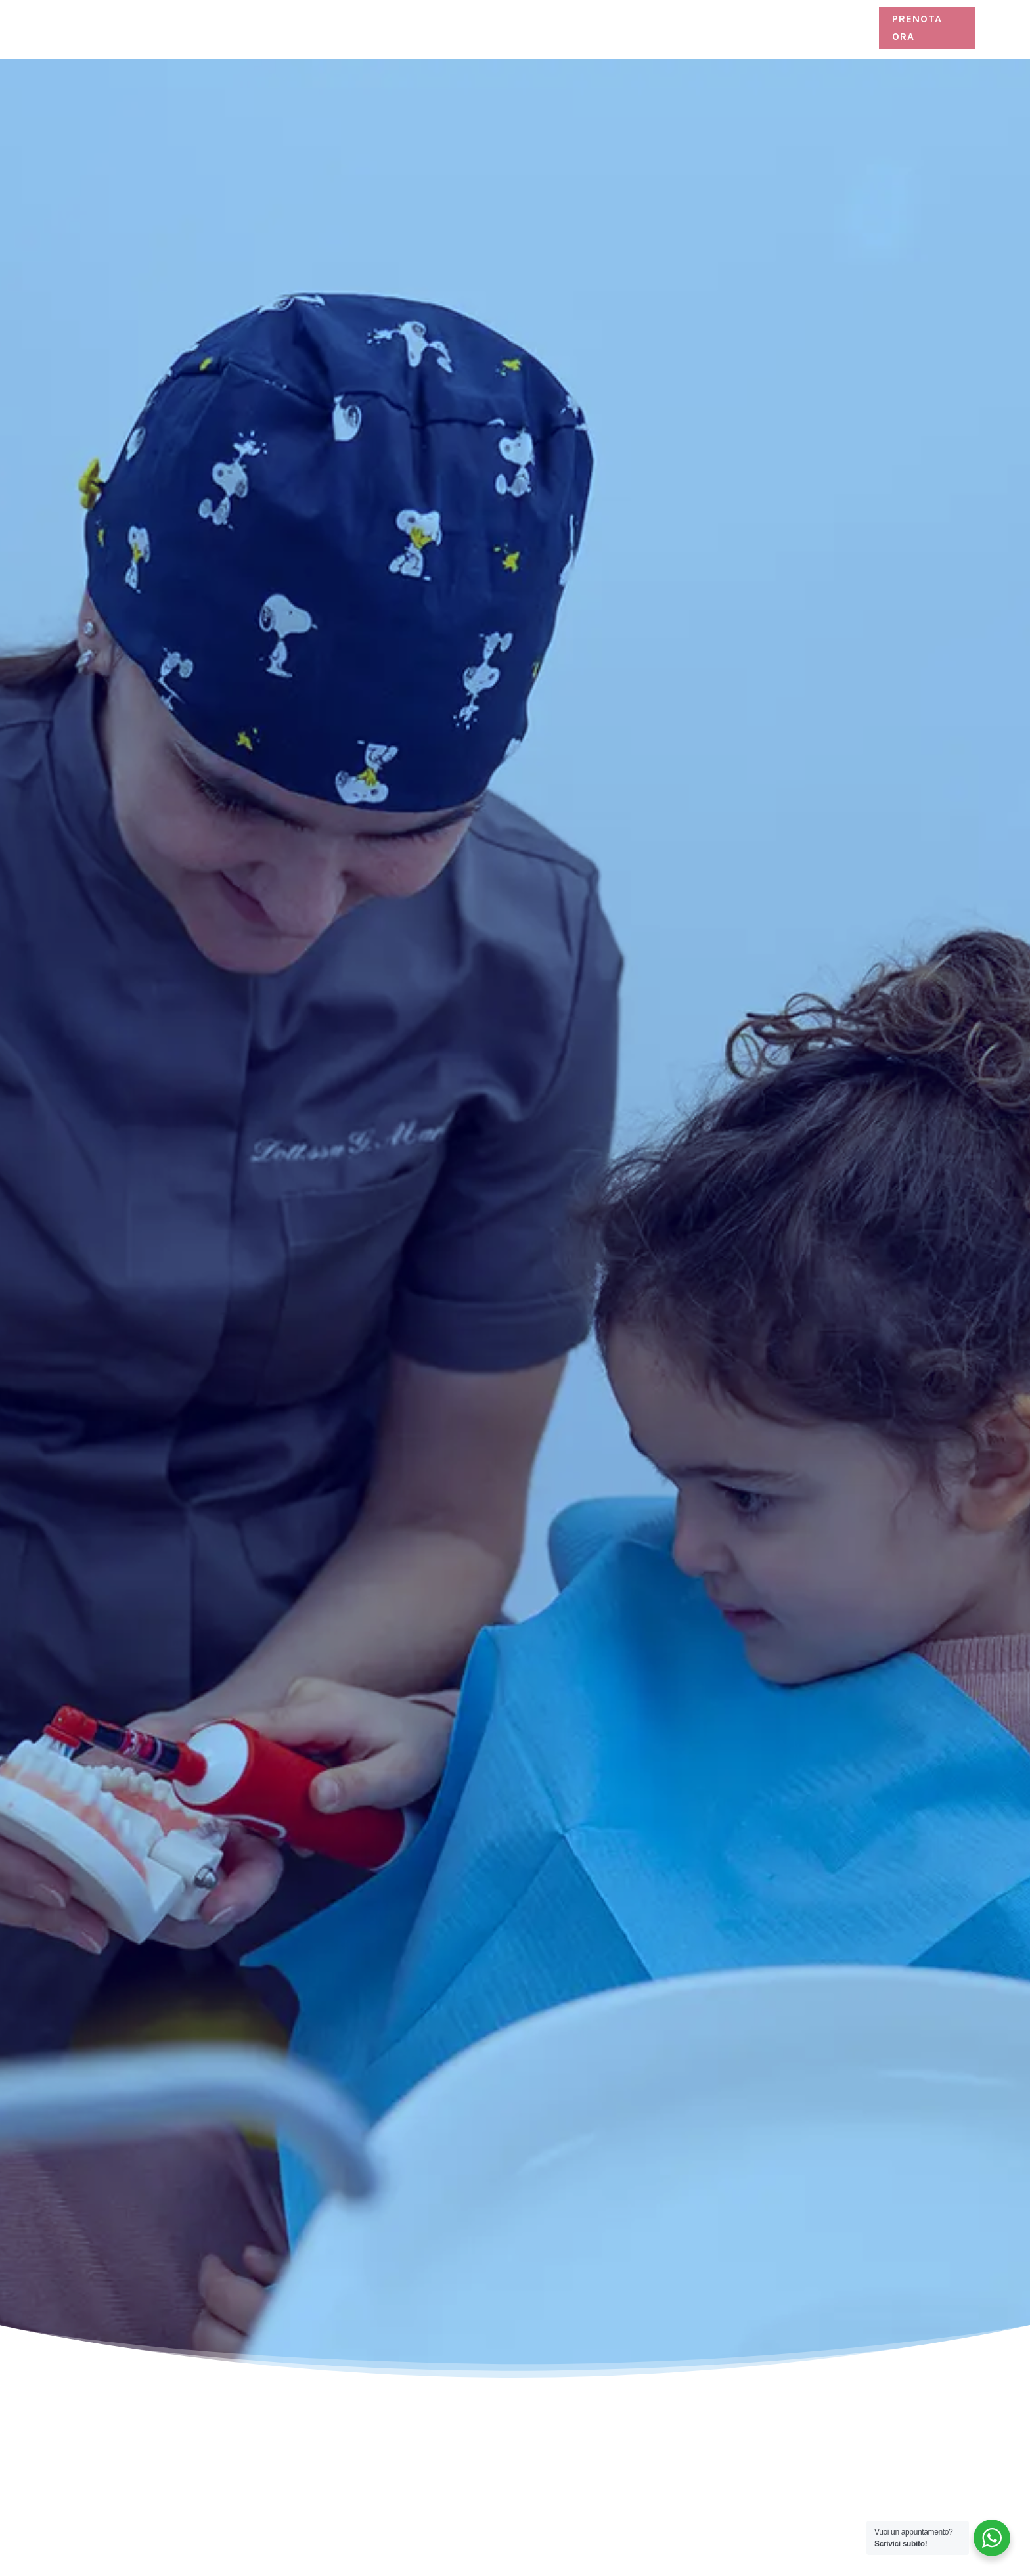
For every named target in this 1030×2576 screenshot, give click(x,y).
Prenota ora (917, 27)
